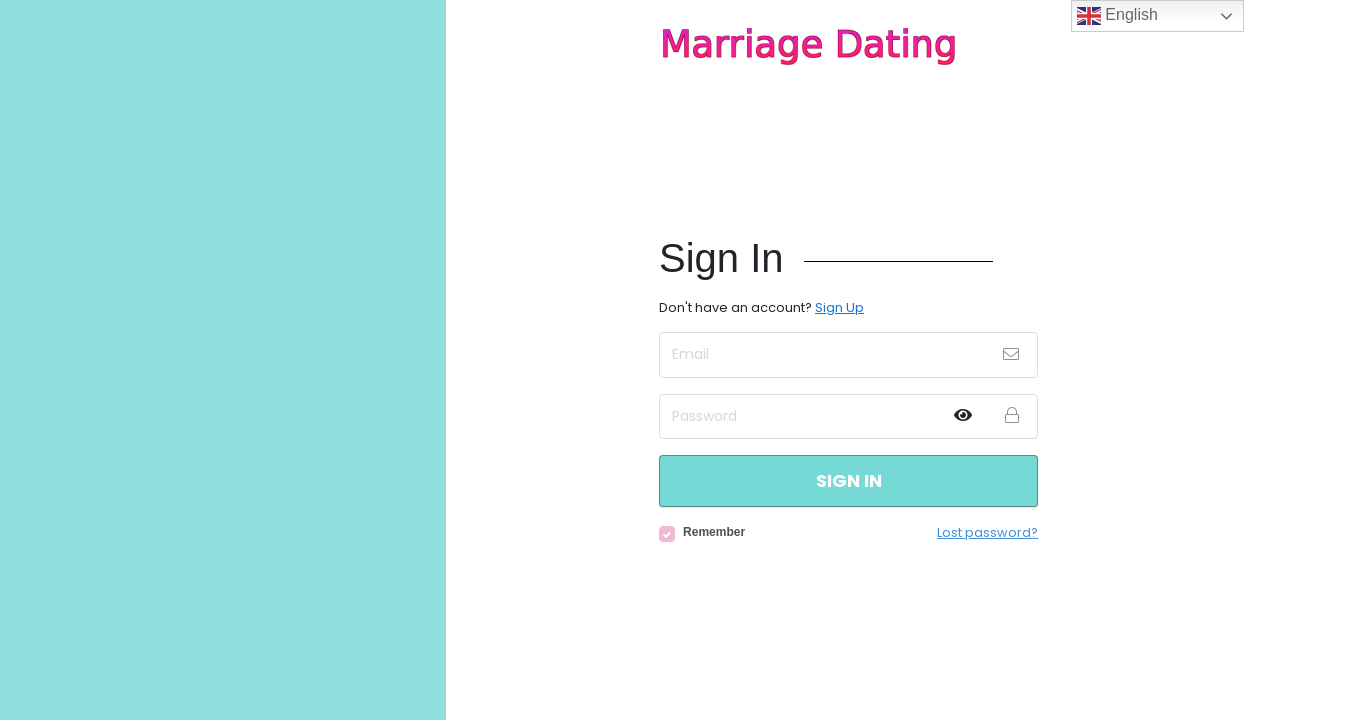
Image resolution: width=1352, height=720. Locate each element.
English (1117, 16)
